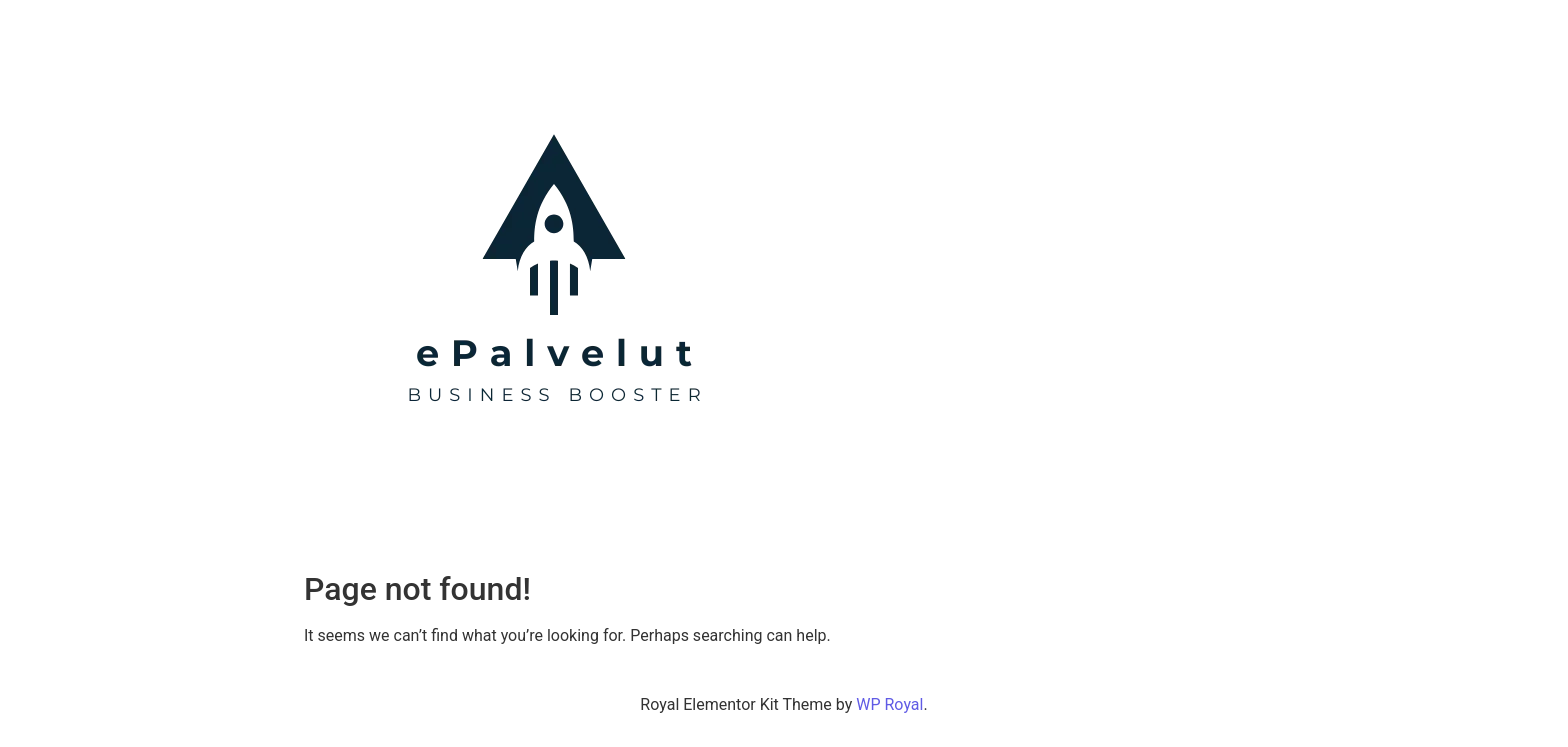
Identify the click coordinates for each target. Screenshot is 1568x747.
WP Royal (889, 704)
